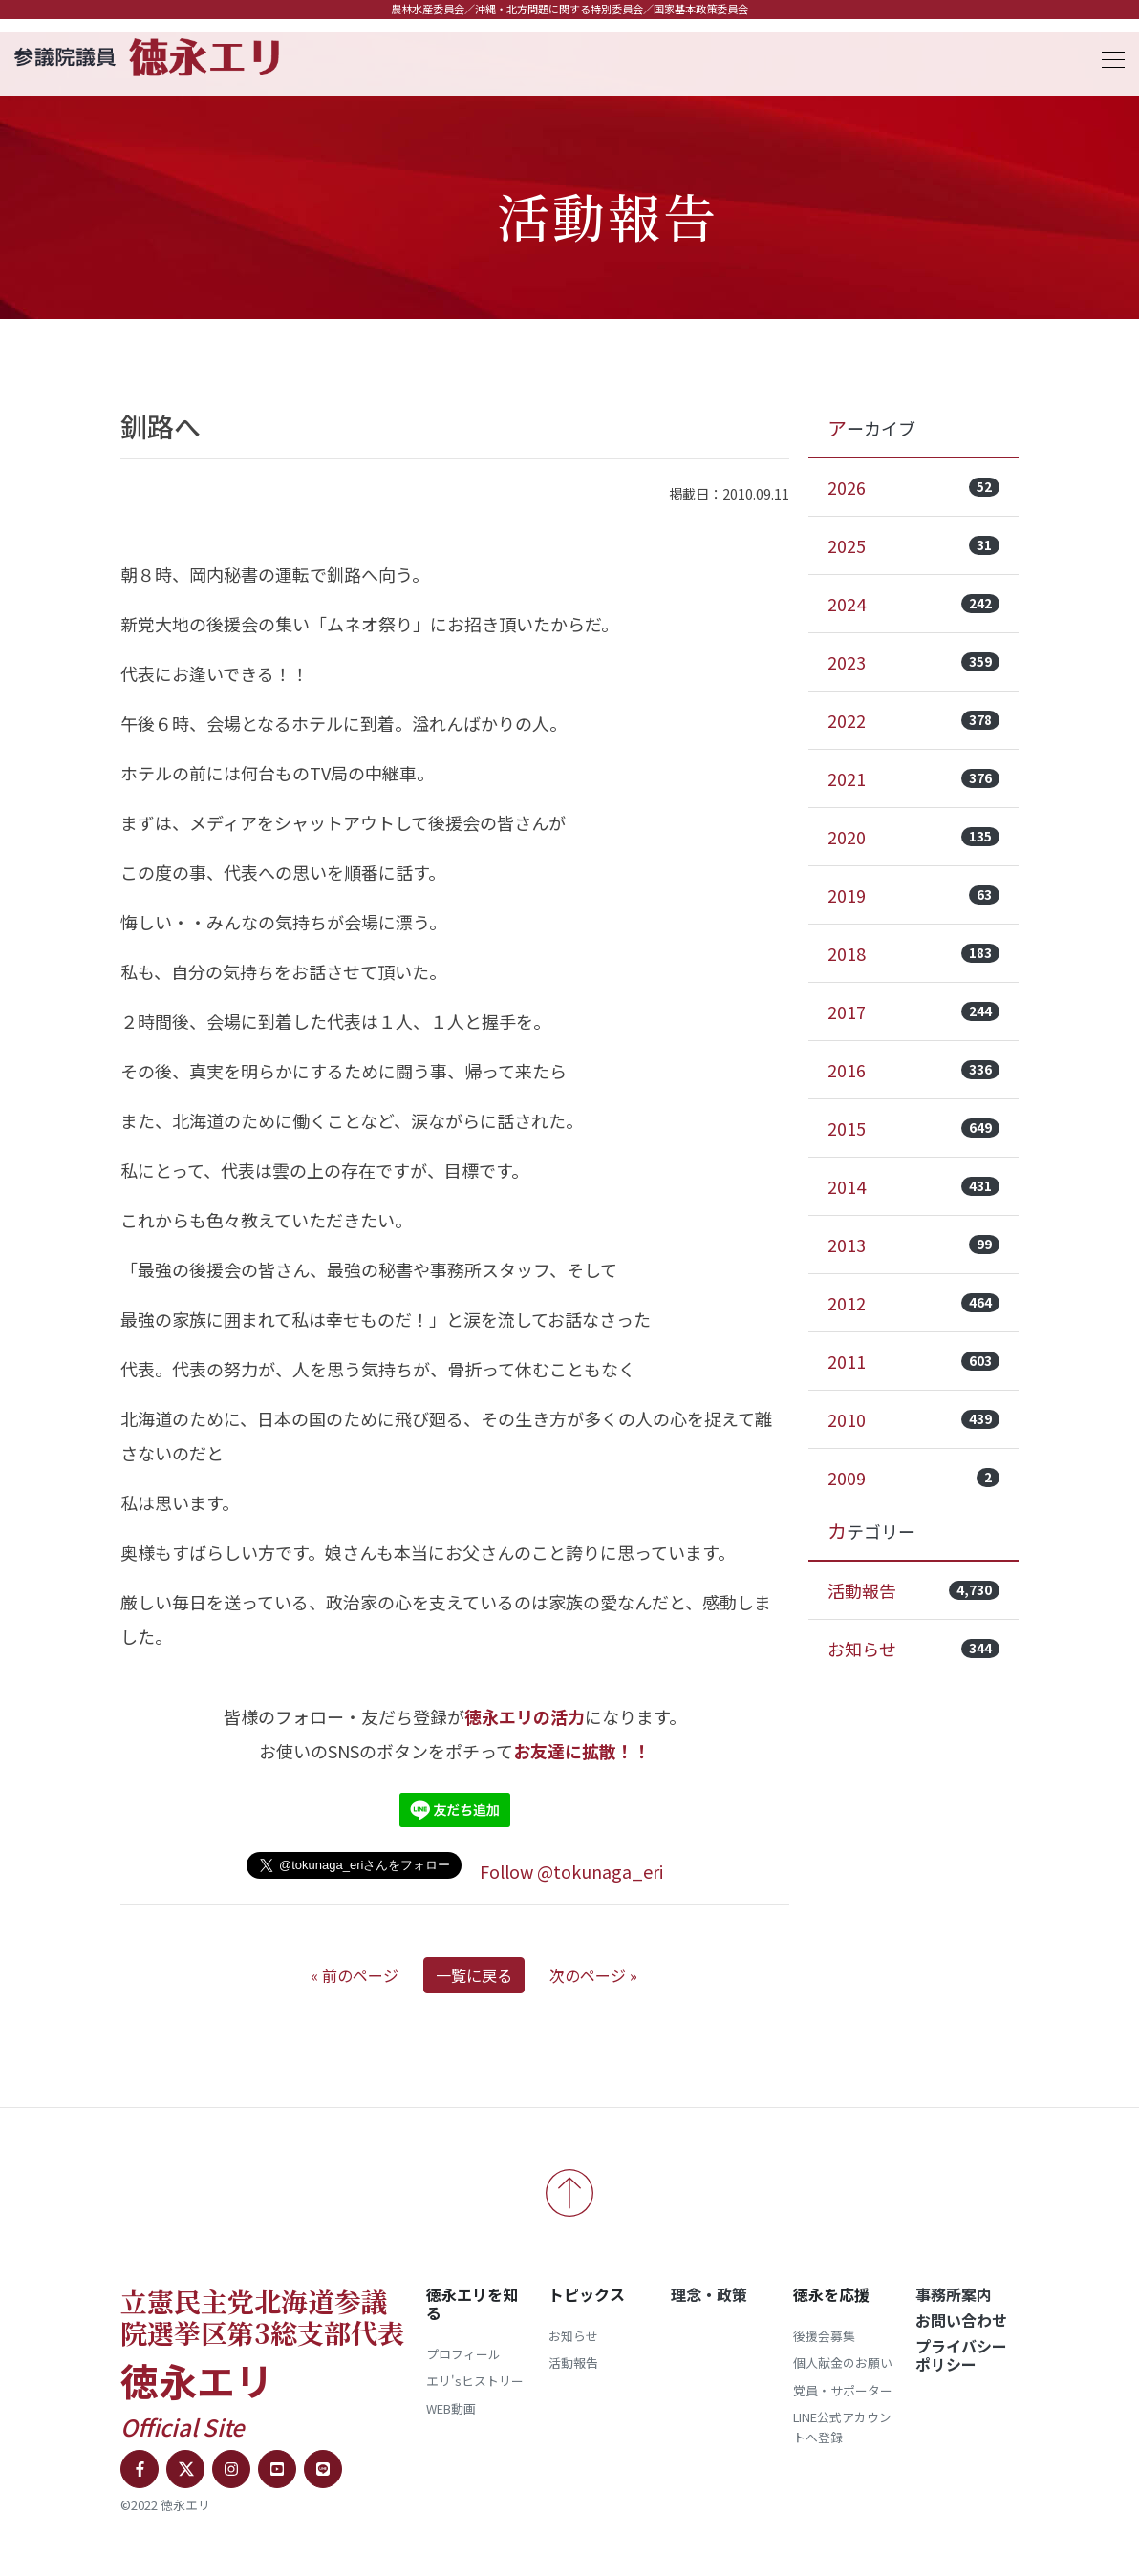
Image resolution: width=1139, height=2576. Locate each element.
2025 (913, 545)
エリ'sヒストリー (475, 2381)
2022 (913, 720)
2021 (913, 778)
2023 (913, 661)
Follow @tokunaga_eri (571, 1871)
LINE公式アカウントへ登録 (842, 2426)
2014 (913, 1186)
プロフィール (463, 2354)
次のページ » (593, 1975)
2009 (913, 1477)
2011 (913, 1361)
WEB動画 (451, 2408)
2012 (913, 1302)
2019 (913, 895)
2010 (913, 1419)
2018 (913, 953)
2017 (913, 1011)
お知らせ (913, 1648)
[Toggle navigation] (1107, 57)
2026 (913, 487)
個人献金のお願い (842, 2362)
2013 (913, 1244)
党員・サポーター (842, 2390)
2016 (913, 1069)
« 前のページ (354, 1975)
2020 (913, 836)
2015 (913, 1128)
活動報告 (913, 1590)
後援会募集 (824, 2336)
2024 (913, 603)
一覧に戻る (474, 1975)
